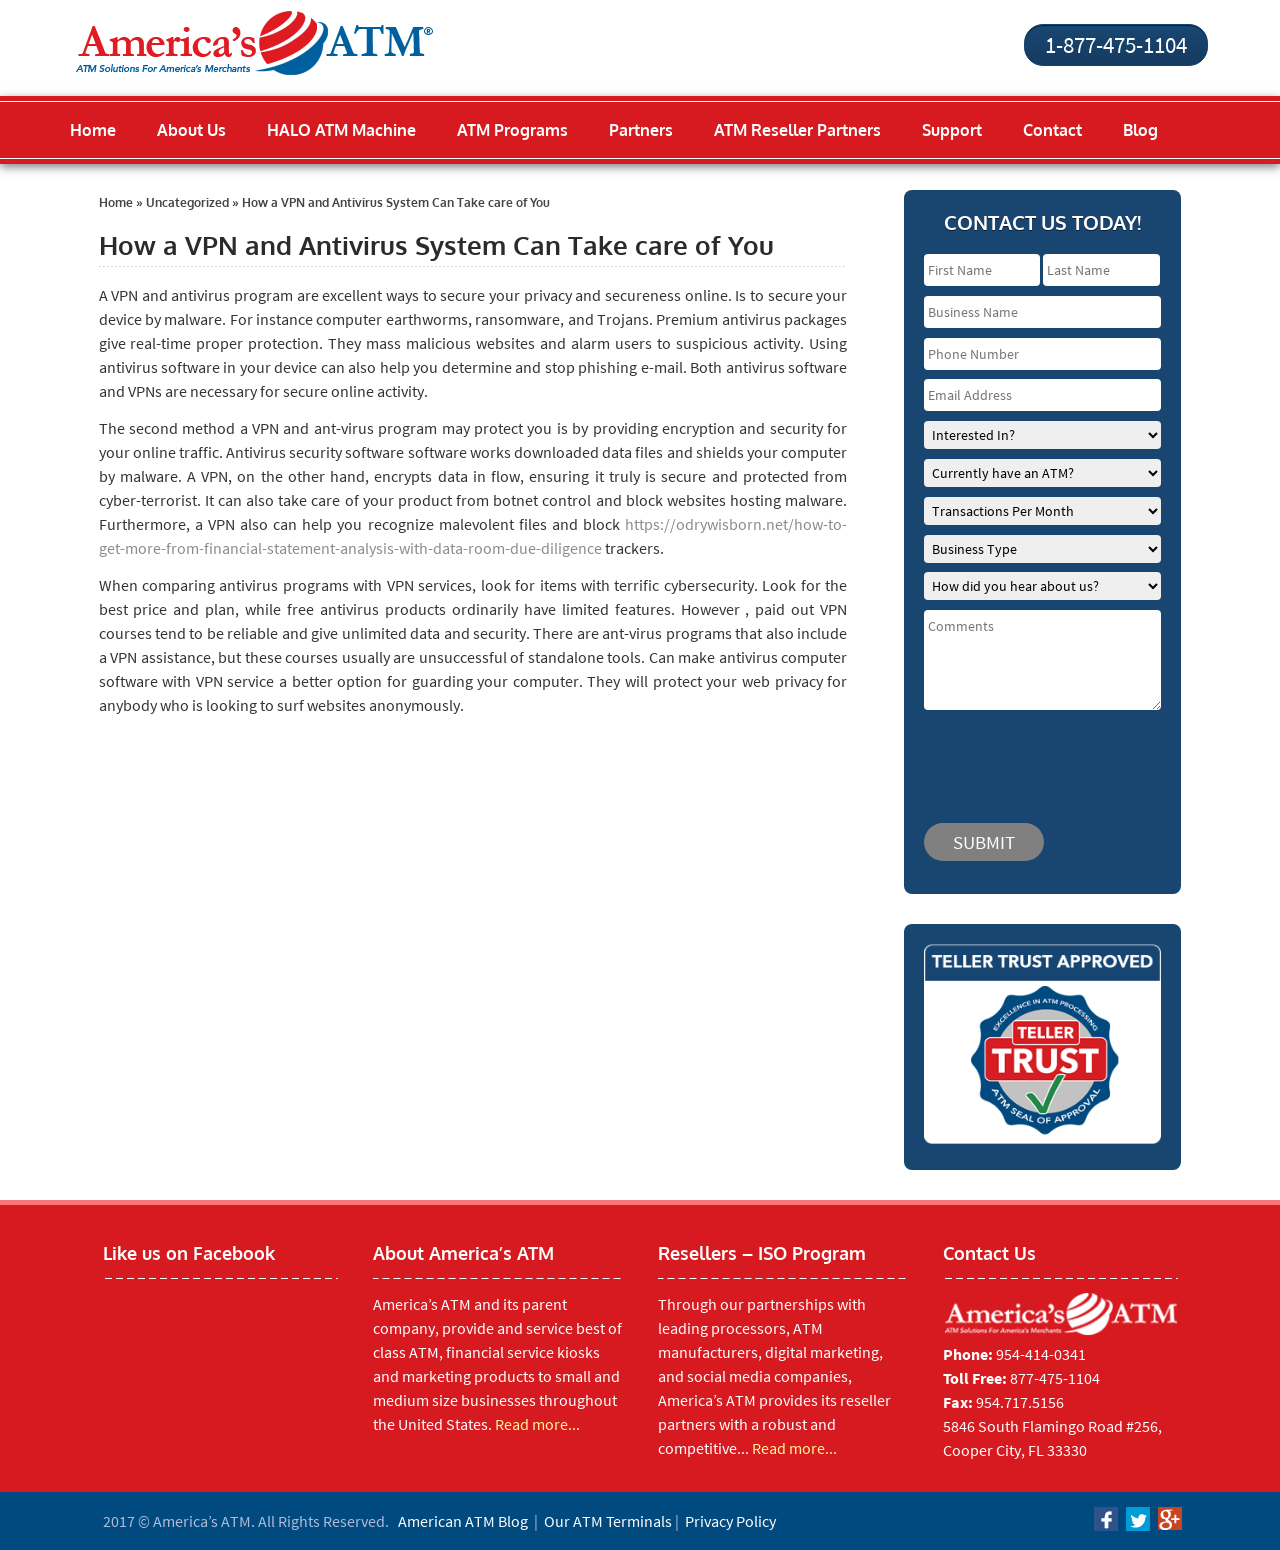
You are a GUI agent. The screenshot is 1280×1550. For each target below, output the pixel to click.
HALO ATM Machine (341, 130)
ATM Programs (512, 130)
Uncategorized (187, 202)
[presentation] (1044, 757)
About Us (191, 130)
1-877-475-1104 (1116, 44)
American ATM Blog (463, 1521)
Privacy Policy (730, 1521)
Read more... (537, 1424)
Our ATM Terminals (608, 1521)
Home (93, 130)
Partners (641, 130)
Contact (1052, 130)
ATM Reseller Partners (797, 130)
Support (952, 130)
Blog (1140, 130)
